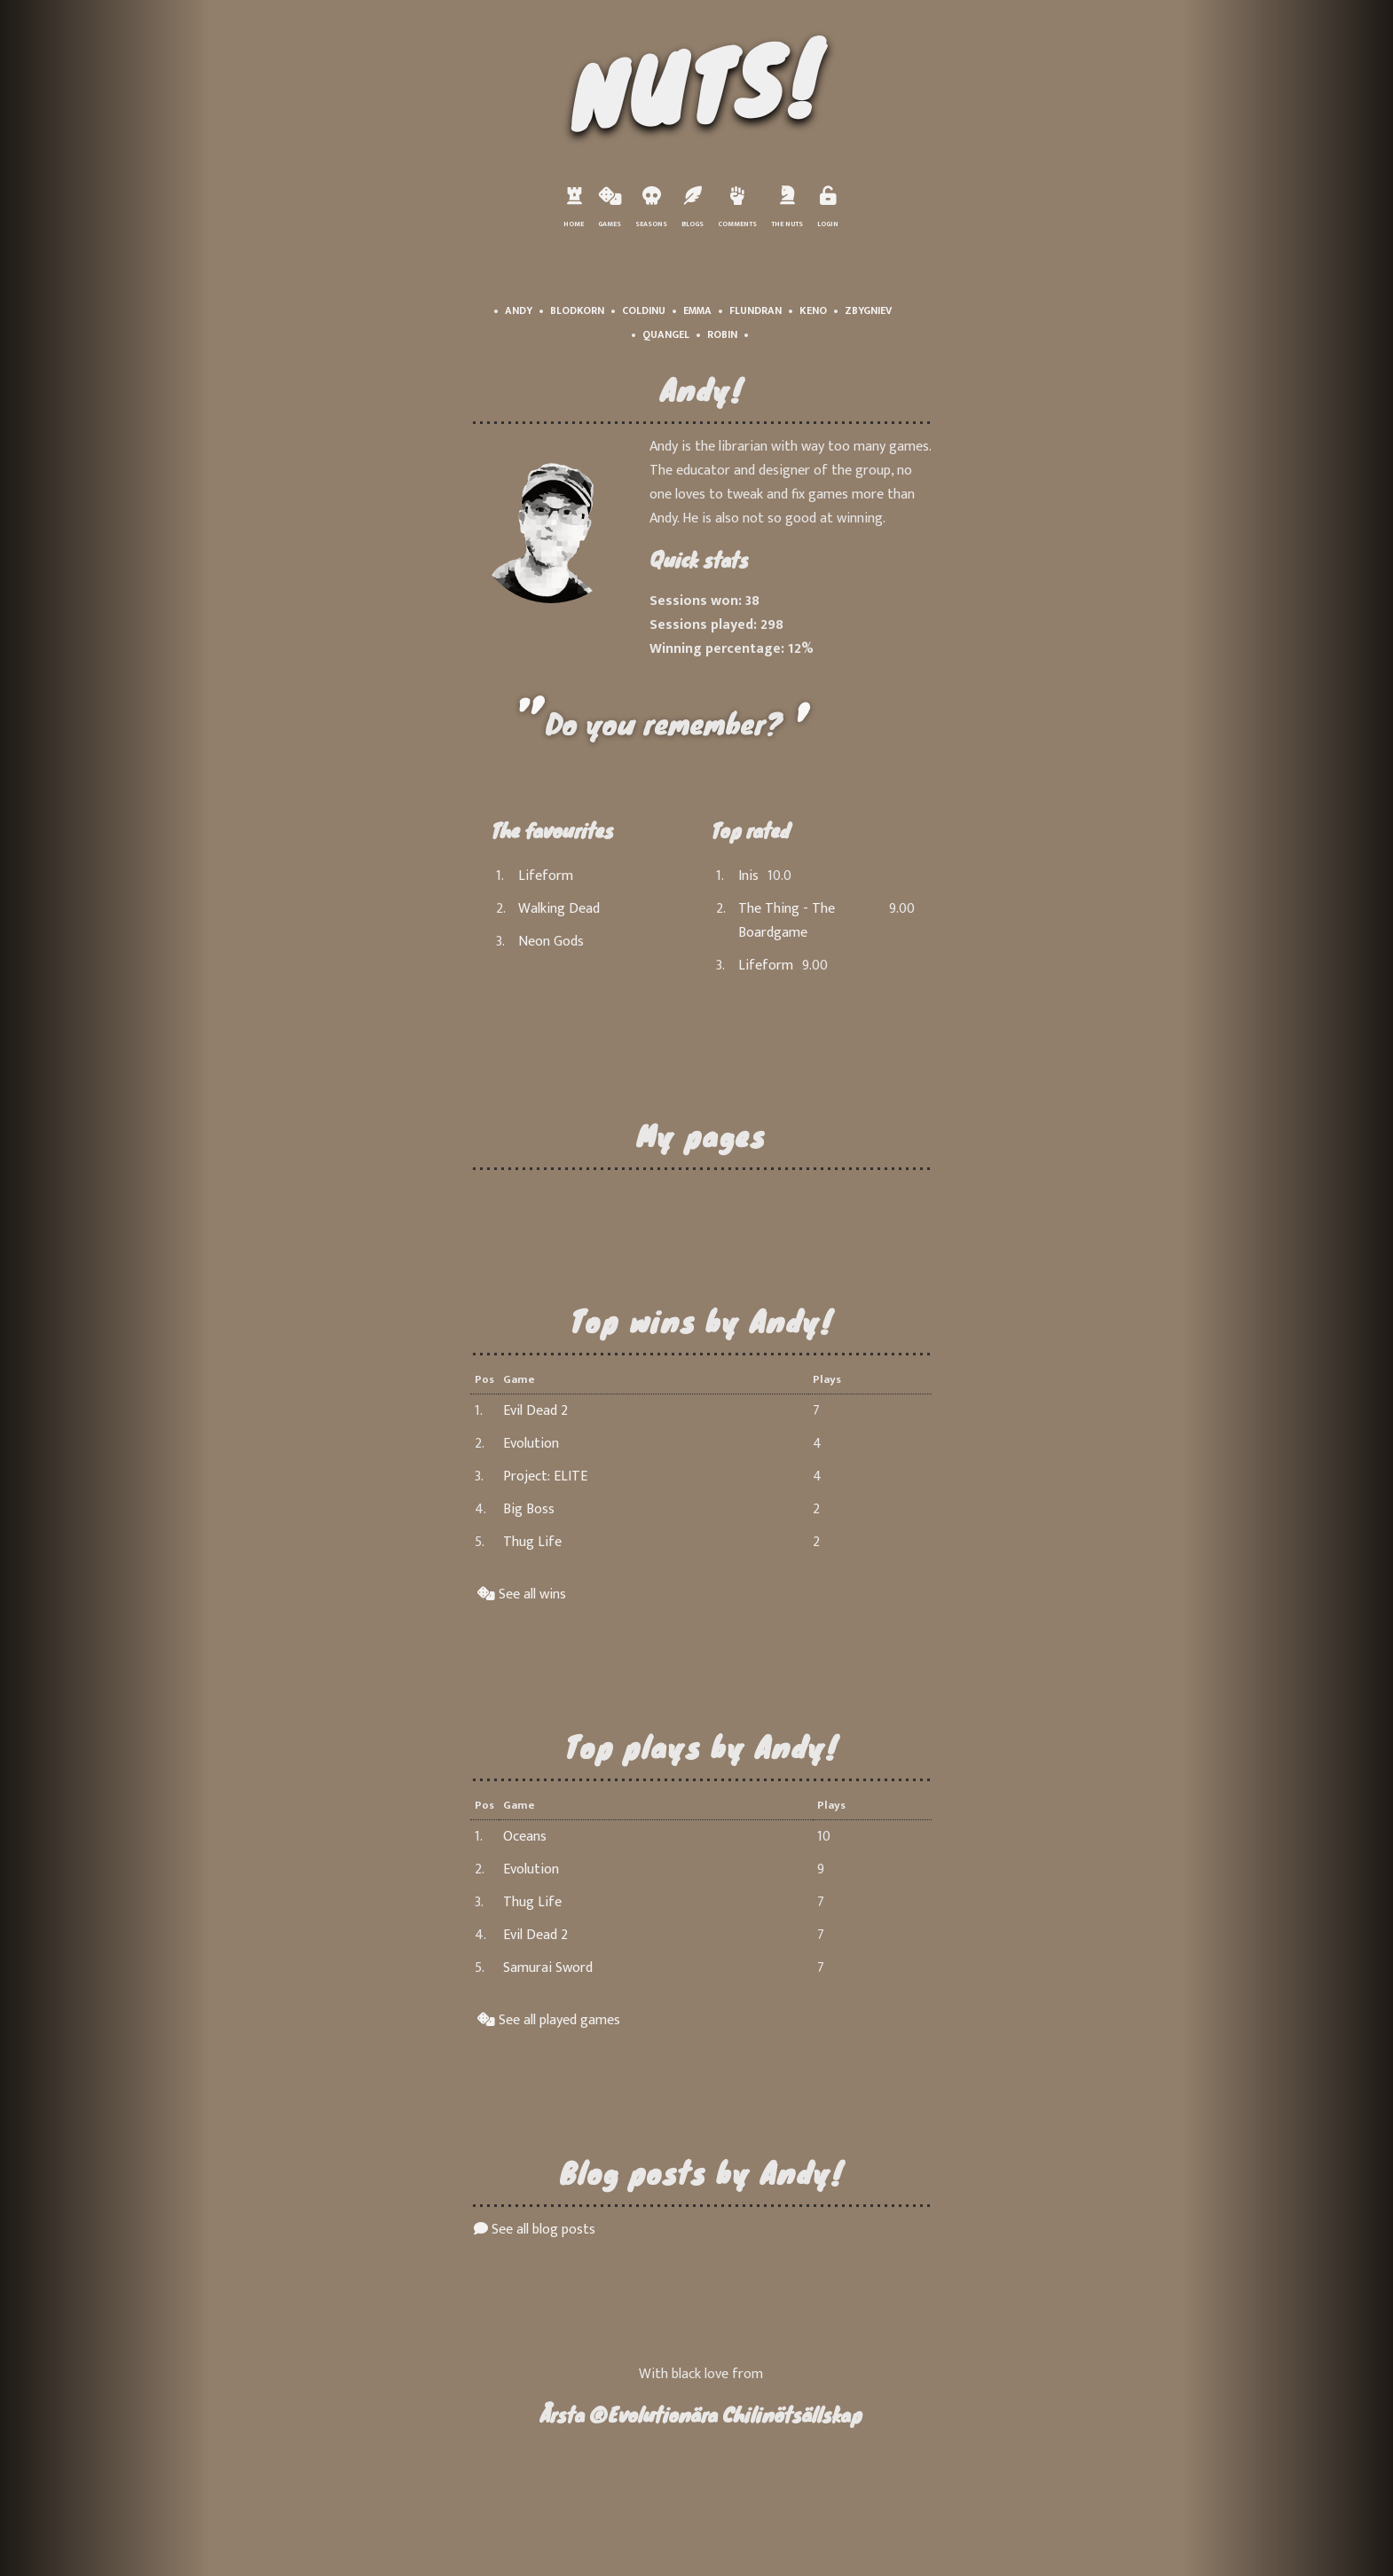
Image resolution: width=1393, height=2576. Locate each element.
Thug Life (532, 1542)
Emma (697, 310)
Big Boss (529, 1509)
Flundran (755, 310)
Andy (518, 310)
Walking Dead (559, 909)
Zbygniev (868, 310)
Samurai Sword (548, 1968)
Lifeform (545, 876)
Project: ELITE (545, 1476)
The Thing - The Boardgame (786, 921)
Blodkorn (577, 310)
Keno (813, 310)
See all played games (548, 2020)
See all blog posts (534, 2230)
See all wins (521, 1594)
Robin (722, 334)
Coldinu (643, 310)
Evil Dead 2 (535, 1411)
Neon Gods (551, 942)
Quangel (665, 334)
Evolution (531, 1444)
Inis (748, 876)
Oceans (525, 1837)
